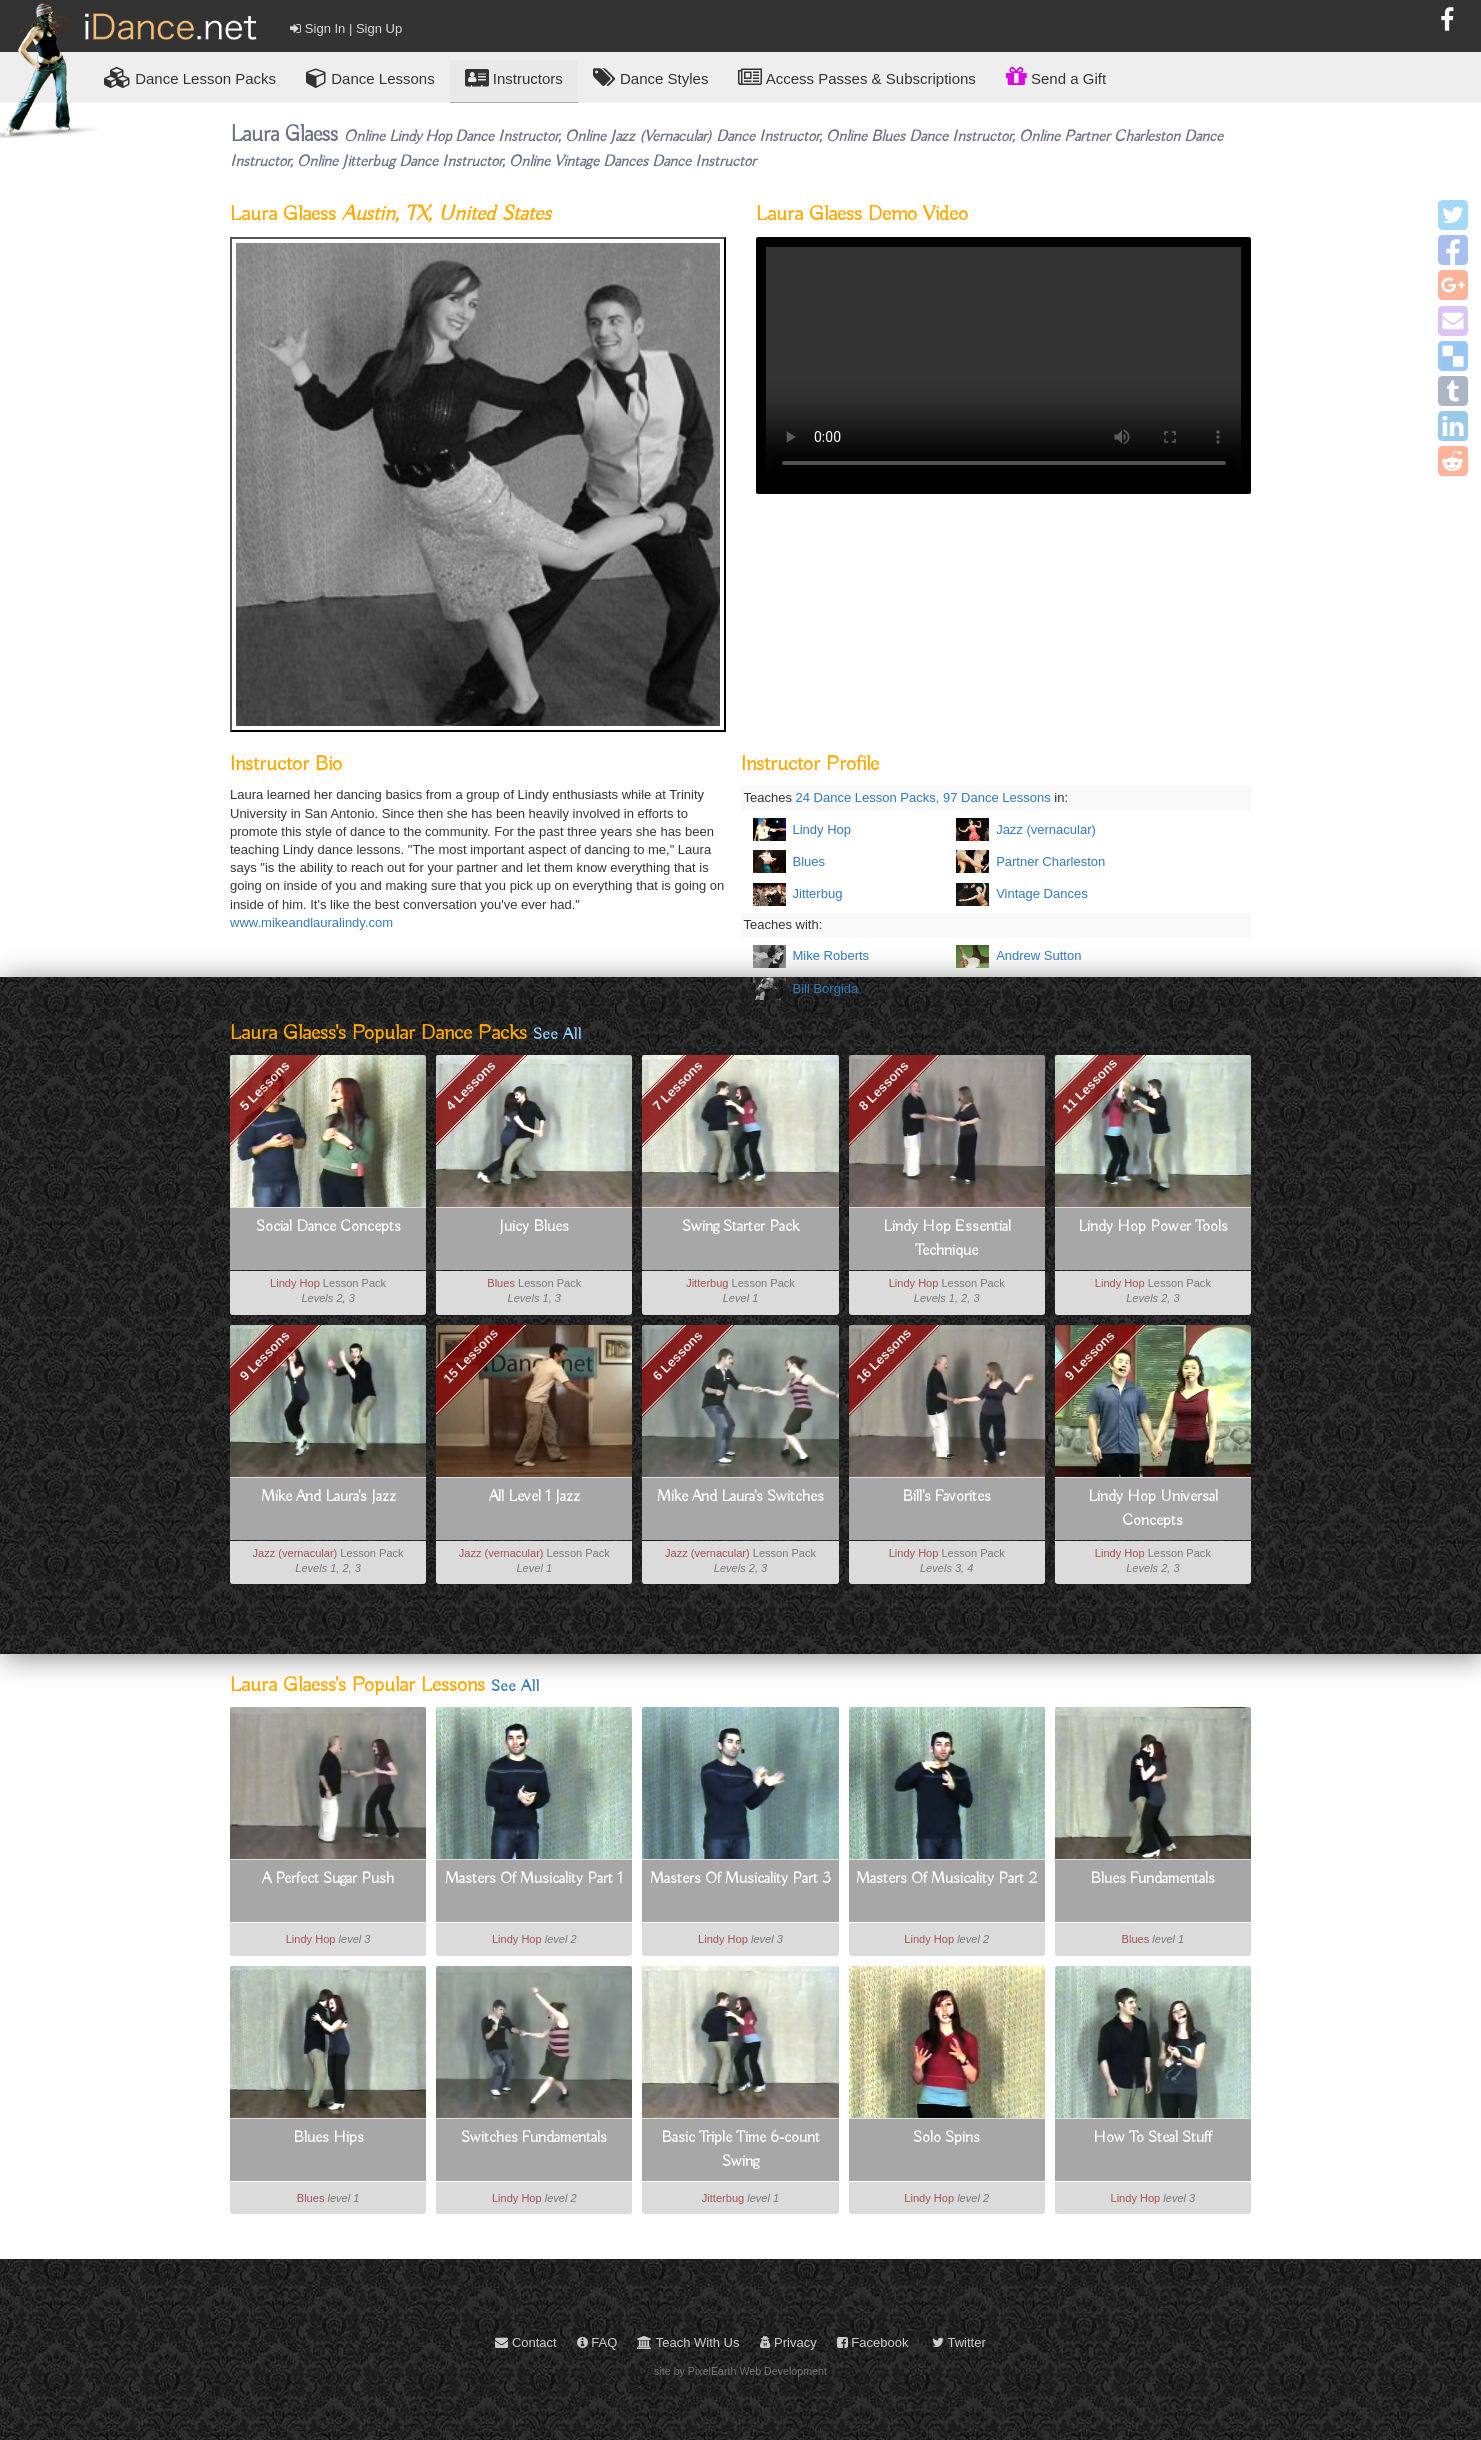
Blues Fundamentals (1152, 1879)
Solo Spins (946, 2138)
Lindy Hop (822, 829)
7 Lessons (677, 1086)
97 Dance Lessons (997, 797)
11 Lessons (1089, 1086)
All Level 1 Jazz (534, 1497)
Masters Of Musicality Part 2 (946, 1879)
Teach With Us (688, 2342)
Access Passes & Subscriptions (856, 77)
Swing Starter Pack (740, 1227)
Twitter (959, 2342)
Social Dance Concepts (328, 1227)
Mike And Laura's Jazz (328, 1497)
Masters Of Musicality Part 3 (740, 1879)
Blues (809, 861)
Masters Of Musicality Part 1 (534, 1879)
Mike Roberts (831, 955)
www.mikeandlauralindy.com (311, 922)
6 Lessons (677, 1356)
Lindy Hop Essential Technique (947, 1239)
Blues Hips (328, 2138)
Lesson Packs (190, 77)
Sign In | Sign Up (346, 28)
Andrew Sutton (1038, 955)
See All (557, 1034)
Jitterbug (818, 893)
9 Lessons (265, 1355)
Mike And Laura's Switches (740, 1497)
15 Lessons (471, 1355)
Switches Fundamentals (534, 2138)
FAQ (597, 2342)
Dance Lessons (370, 77)
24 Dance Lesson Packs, (868, 797)
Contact (525, 2342)
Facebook (873, 2342)
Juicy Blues (534, 1227)
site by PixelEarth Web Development (740, 2371)
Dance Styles (651, 77)
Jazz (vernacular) (1046, 829)
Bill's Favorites (946, 1497)
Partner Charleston (1050, 861)
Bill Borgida (826, 988)
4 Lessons (471, 1086)
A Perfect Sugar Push (328, 1879)
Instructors (514, 77)
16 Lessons (883, 1355)
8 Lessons (884, 1086)
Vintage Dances (1042, 893)
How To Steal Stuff (1152, 2138)
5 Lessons (265, 1086)
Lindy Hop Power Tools (1153, 1227)
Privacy (788, 2342)
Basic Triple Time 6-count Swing (740, 2150)
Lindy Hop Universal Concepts (1153, 1509)
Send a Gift (1056, 76)
